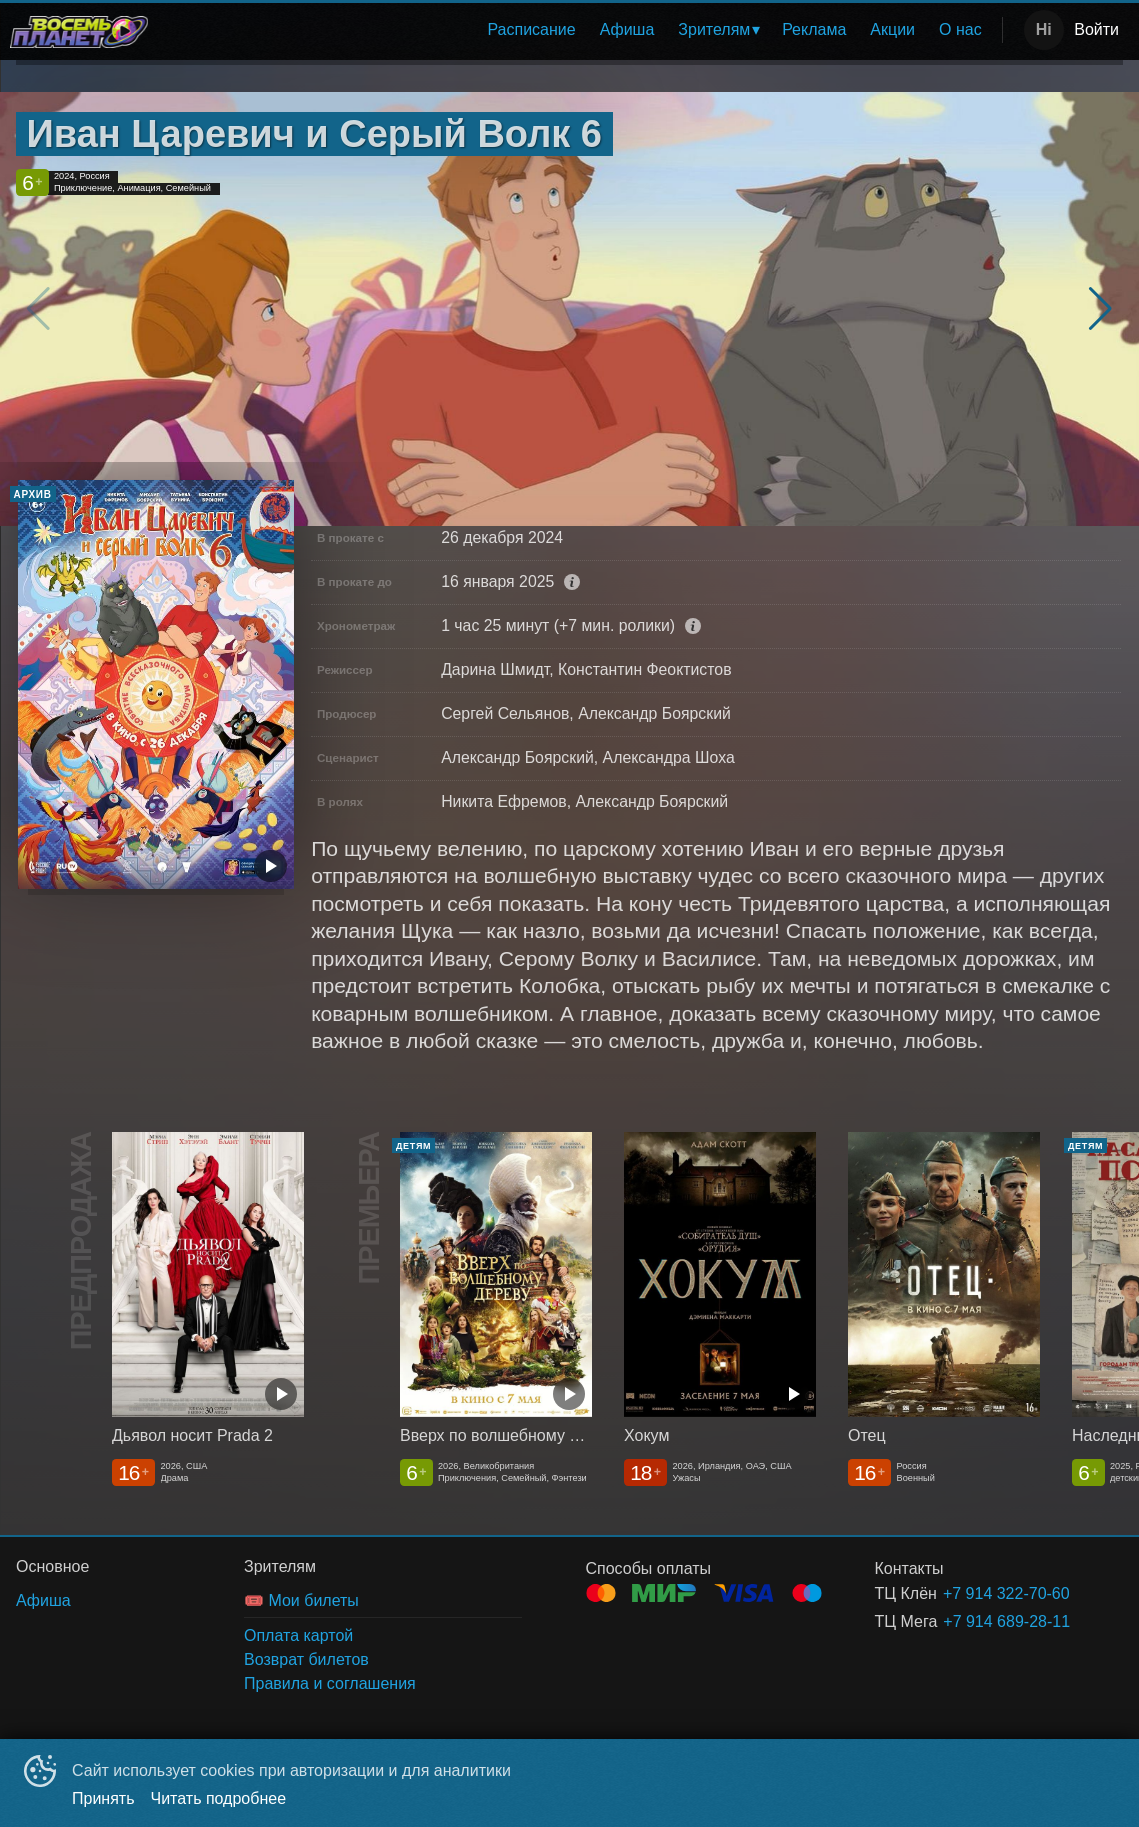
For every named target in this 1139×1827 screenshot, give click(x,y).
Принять (103, 1798)
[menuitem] (531, 30)
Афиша (627, 29)
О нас (960, 29)
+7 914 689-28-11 (1006, 1621)
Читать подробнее (219, 1798)
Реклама (814, 29)
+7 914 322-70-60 (1006, 1593)
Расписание (531, 29)
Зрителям (714, 29)
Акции (892, 29)
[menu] (579, 30)
